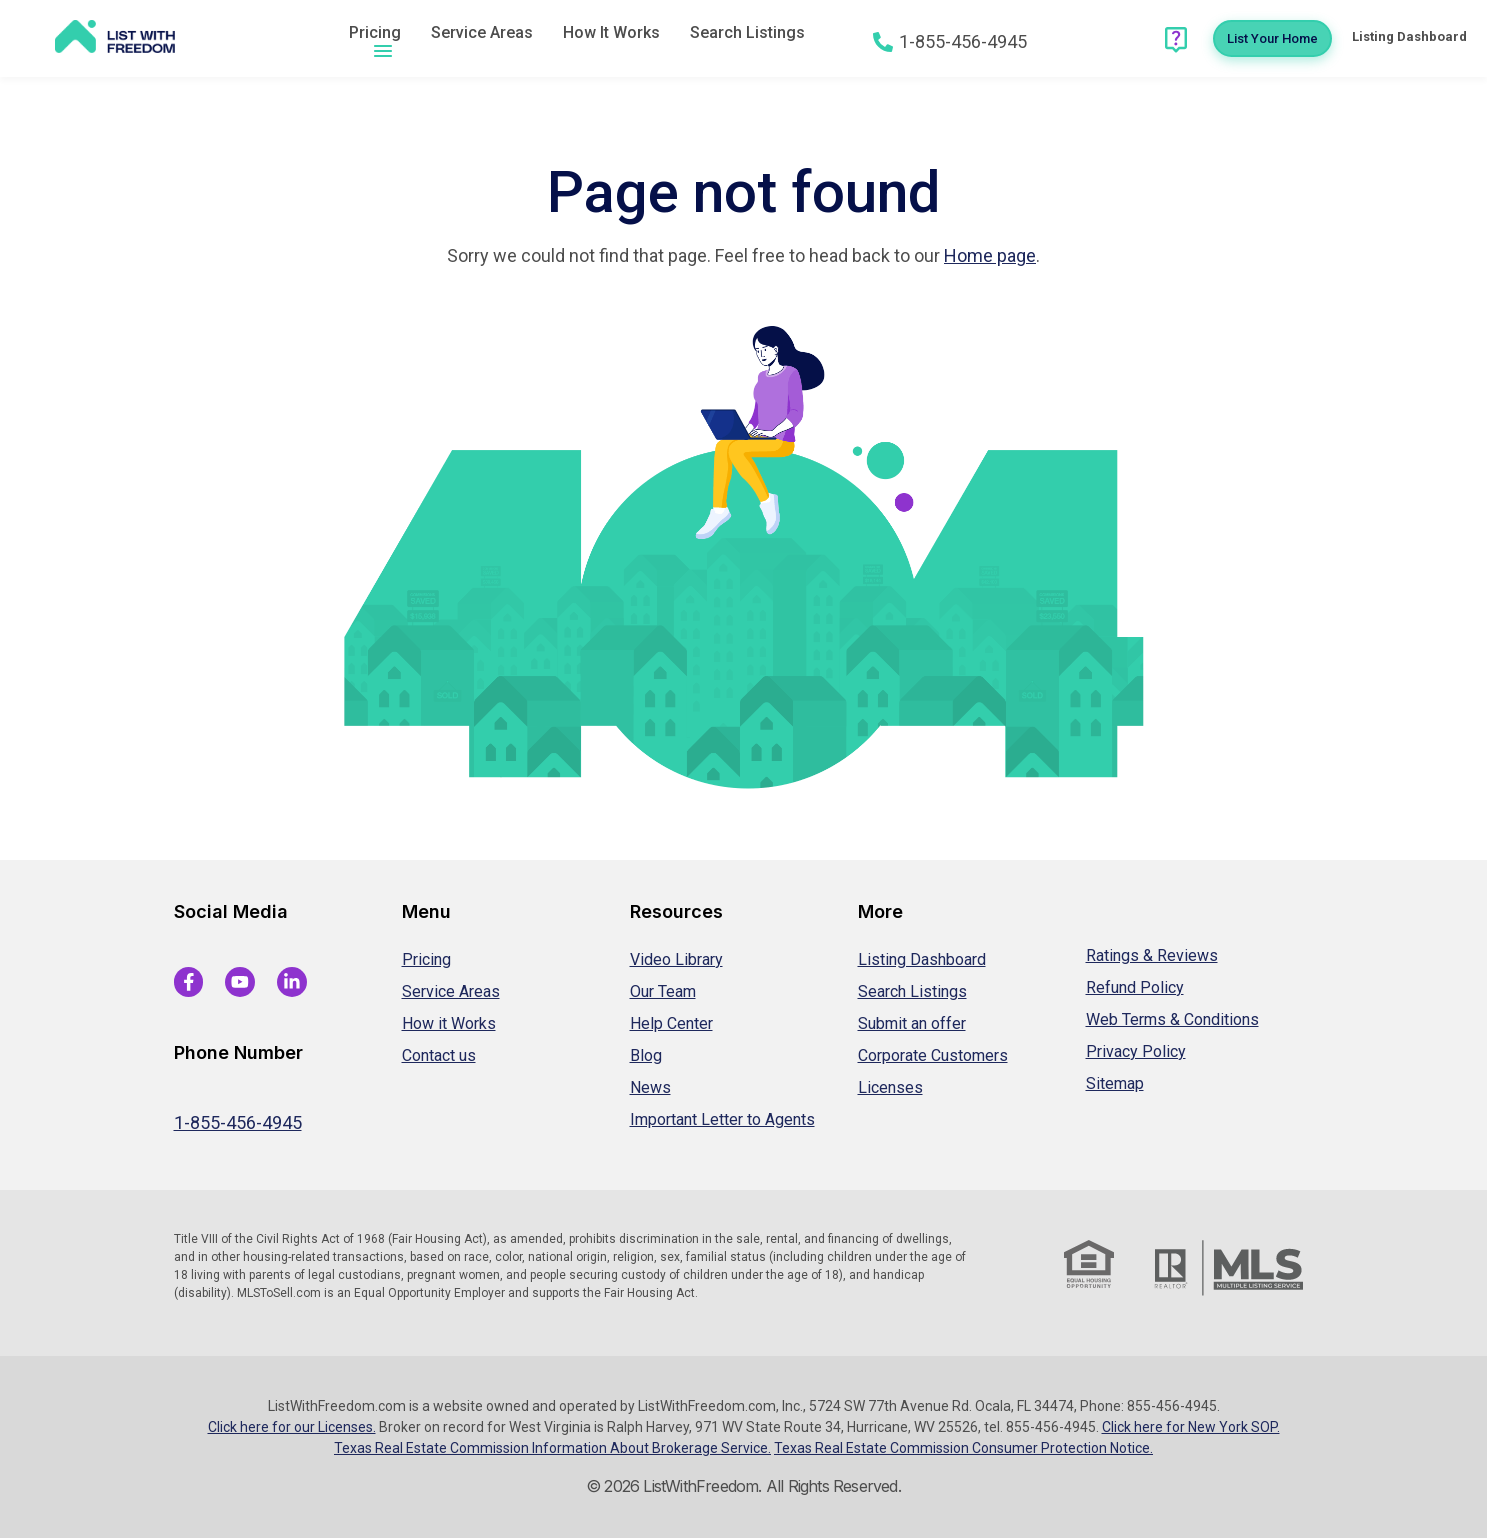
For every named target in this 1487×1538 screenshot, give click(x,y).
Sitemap (1115, 1083)
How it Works (449, 1023)
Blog (646, 1055)
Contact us (439, 1055)
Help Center (671, 1023)
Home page (990, 255)
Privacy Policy (1136, 1051)
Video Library (676, 959)
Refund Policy (1135, 987)
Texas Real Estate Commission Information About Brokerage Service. (552, 1448)
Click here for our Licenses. (292, 1427)
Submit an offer (912, 1023)
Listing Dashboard (922, 959)
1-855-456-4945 (238, 1122)
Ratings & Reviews (1152, 955)
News (650, 1087)
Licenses (890, 1087)
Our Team (663, 991)
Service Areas (482, 32)
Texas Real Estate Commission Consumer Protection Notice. (963, 1448)
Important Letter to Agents (722, 1119)
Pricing (375, 32)
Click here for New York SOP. (1191, 1427)
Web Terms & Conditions (1172, 1019)
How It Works (611, 32)
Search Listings (747, 32)
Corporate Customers (933, 1055)
